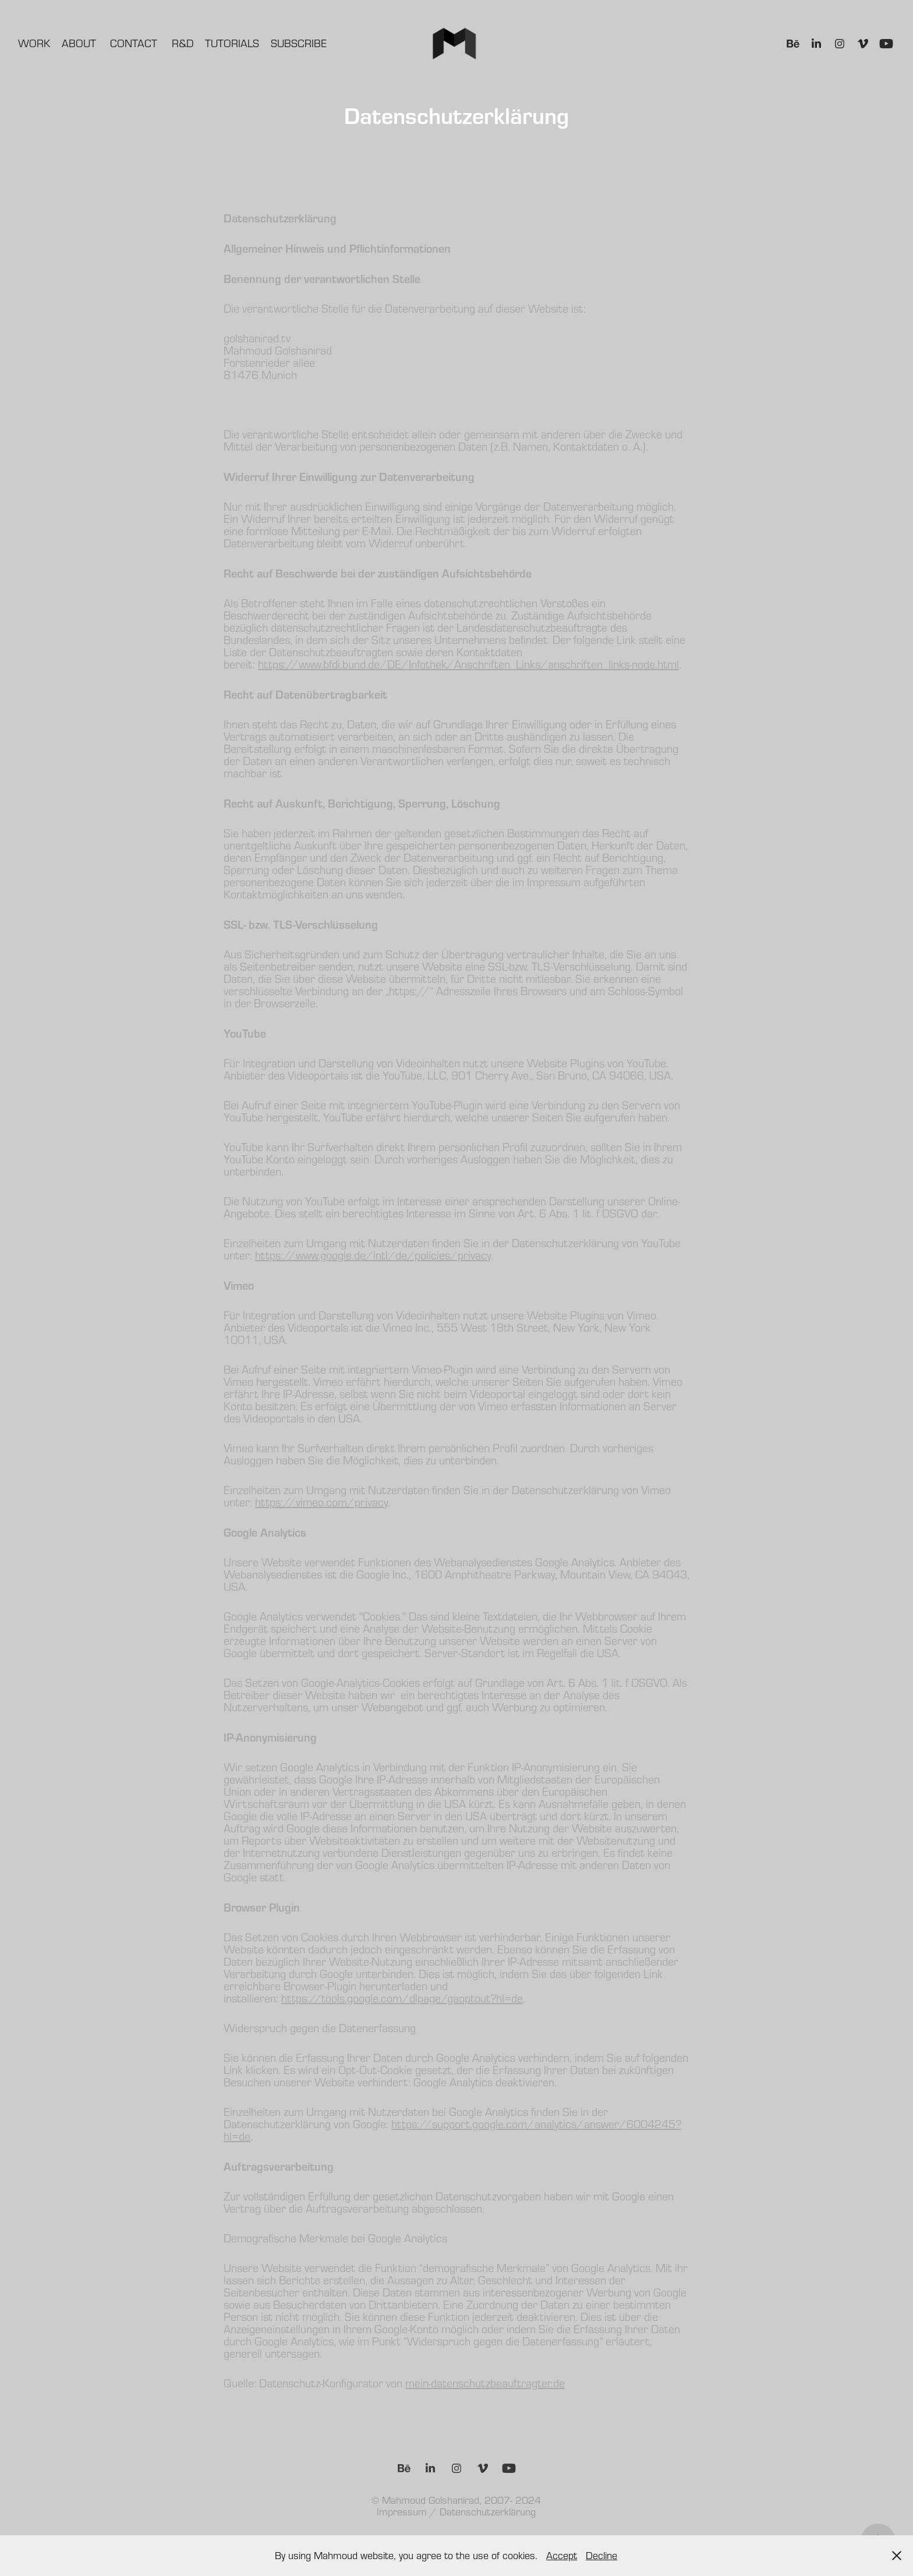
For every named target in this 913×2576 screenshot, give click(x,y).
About (79, 43)
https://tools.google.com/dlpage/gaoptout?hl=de (402, 1998)
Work (34, 43)
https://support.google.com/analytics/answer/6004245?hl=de (452, 2130)
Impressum (402, 2511)
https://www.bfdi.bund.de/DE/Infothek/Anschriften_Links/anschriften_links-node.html (468, 664)
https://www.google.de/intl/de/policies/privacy (373, 1255)
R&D (183, 43)
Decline (601, 2555)
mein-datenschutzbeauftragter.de (485, 2383)
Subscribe (299, 43)
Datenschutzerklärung (488, 2511)
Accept (561, 2555)
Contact (133, 43)
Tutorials (232, 43)
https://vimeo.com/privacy (321, 1502)
